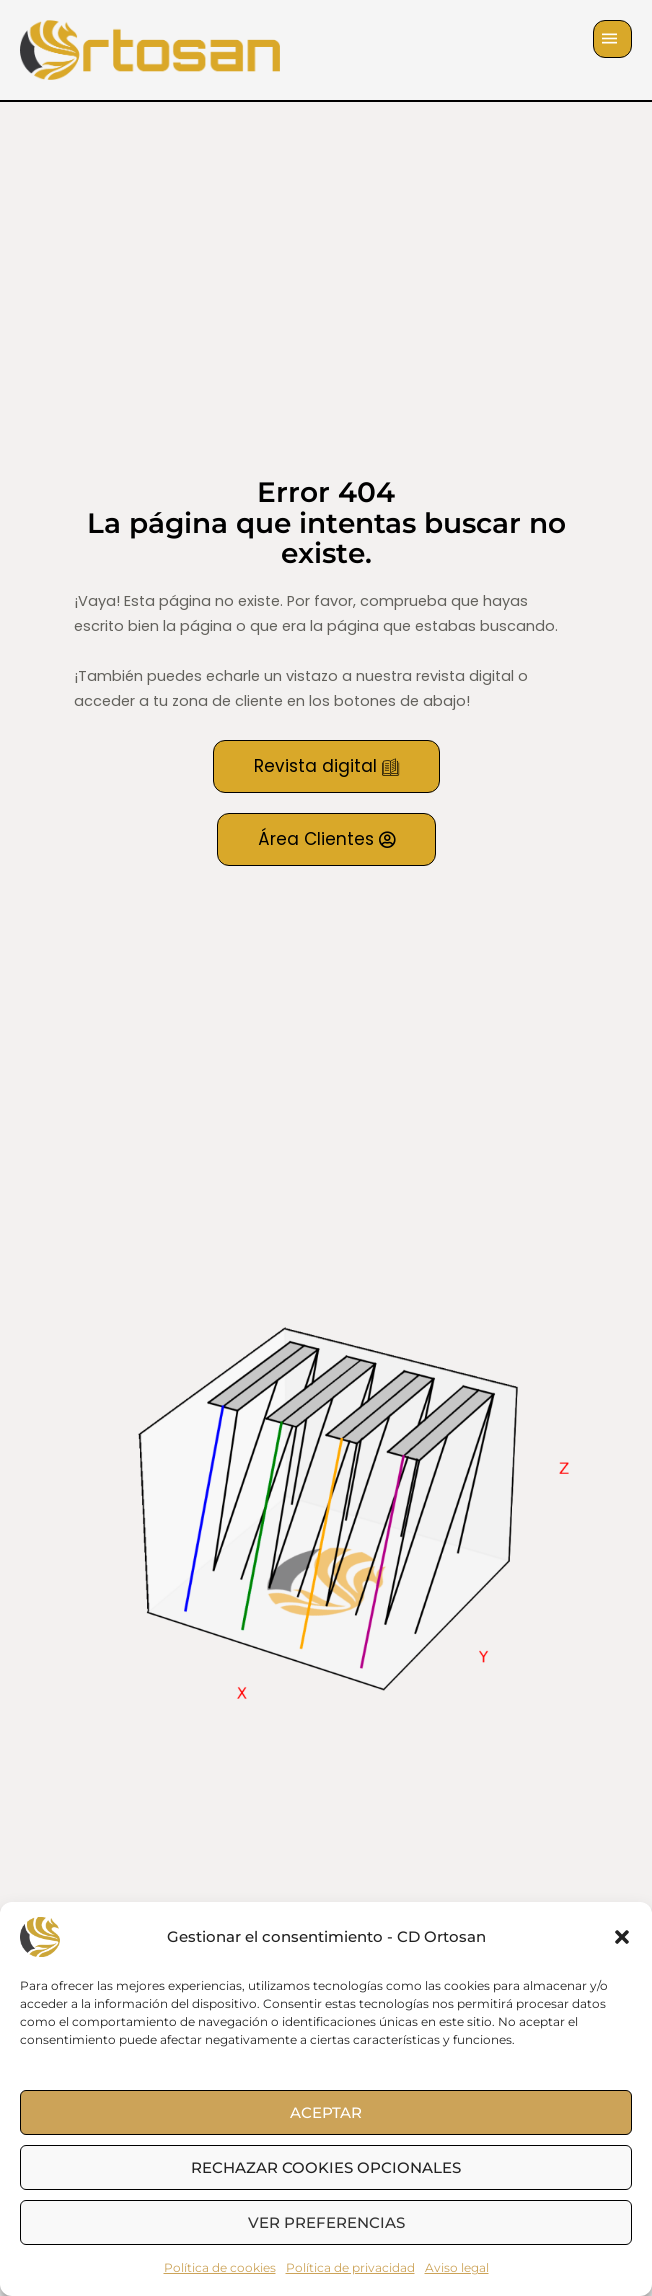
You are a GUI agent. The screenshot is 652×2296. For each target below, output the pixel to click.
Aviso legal (457, 2267)
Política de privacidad (350, 2267)
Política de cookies (220, 2267)
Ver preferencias (326, 2222)
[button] (622, 1937)
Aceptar (326, 2112)
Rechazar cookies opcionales (326, 2167)
